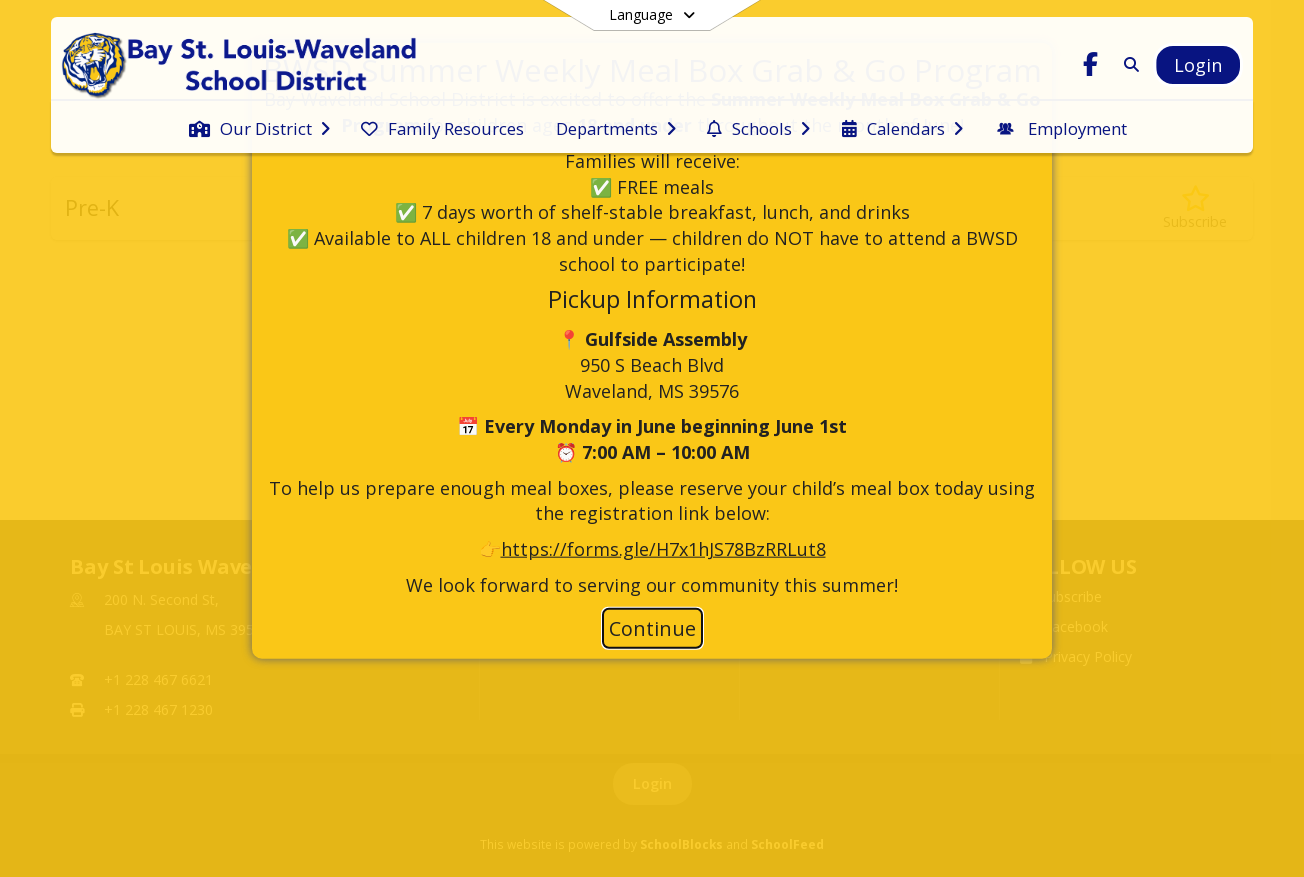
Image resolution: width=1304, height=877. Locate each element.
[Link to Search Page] (1127, 64)
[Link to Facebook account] (1091, 67)
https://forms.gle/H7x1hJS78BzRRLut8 (663, 549)
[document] (652, 325)
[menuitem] (259, 127)
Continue (652, 628)
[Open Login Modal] (1198, 65)
